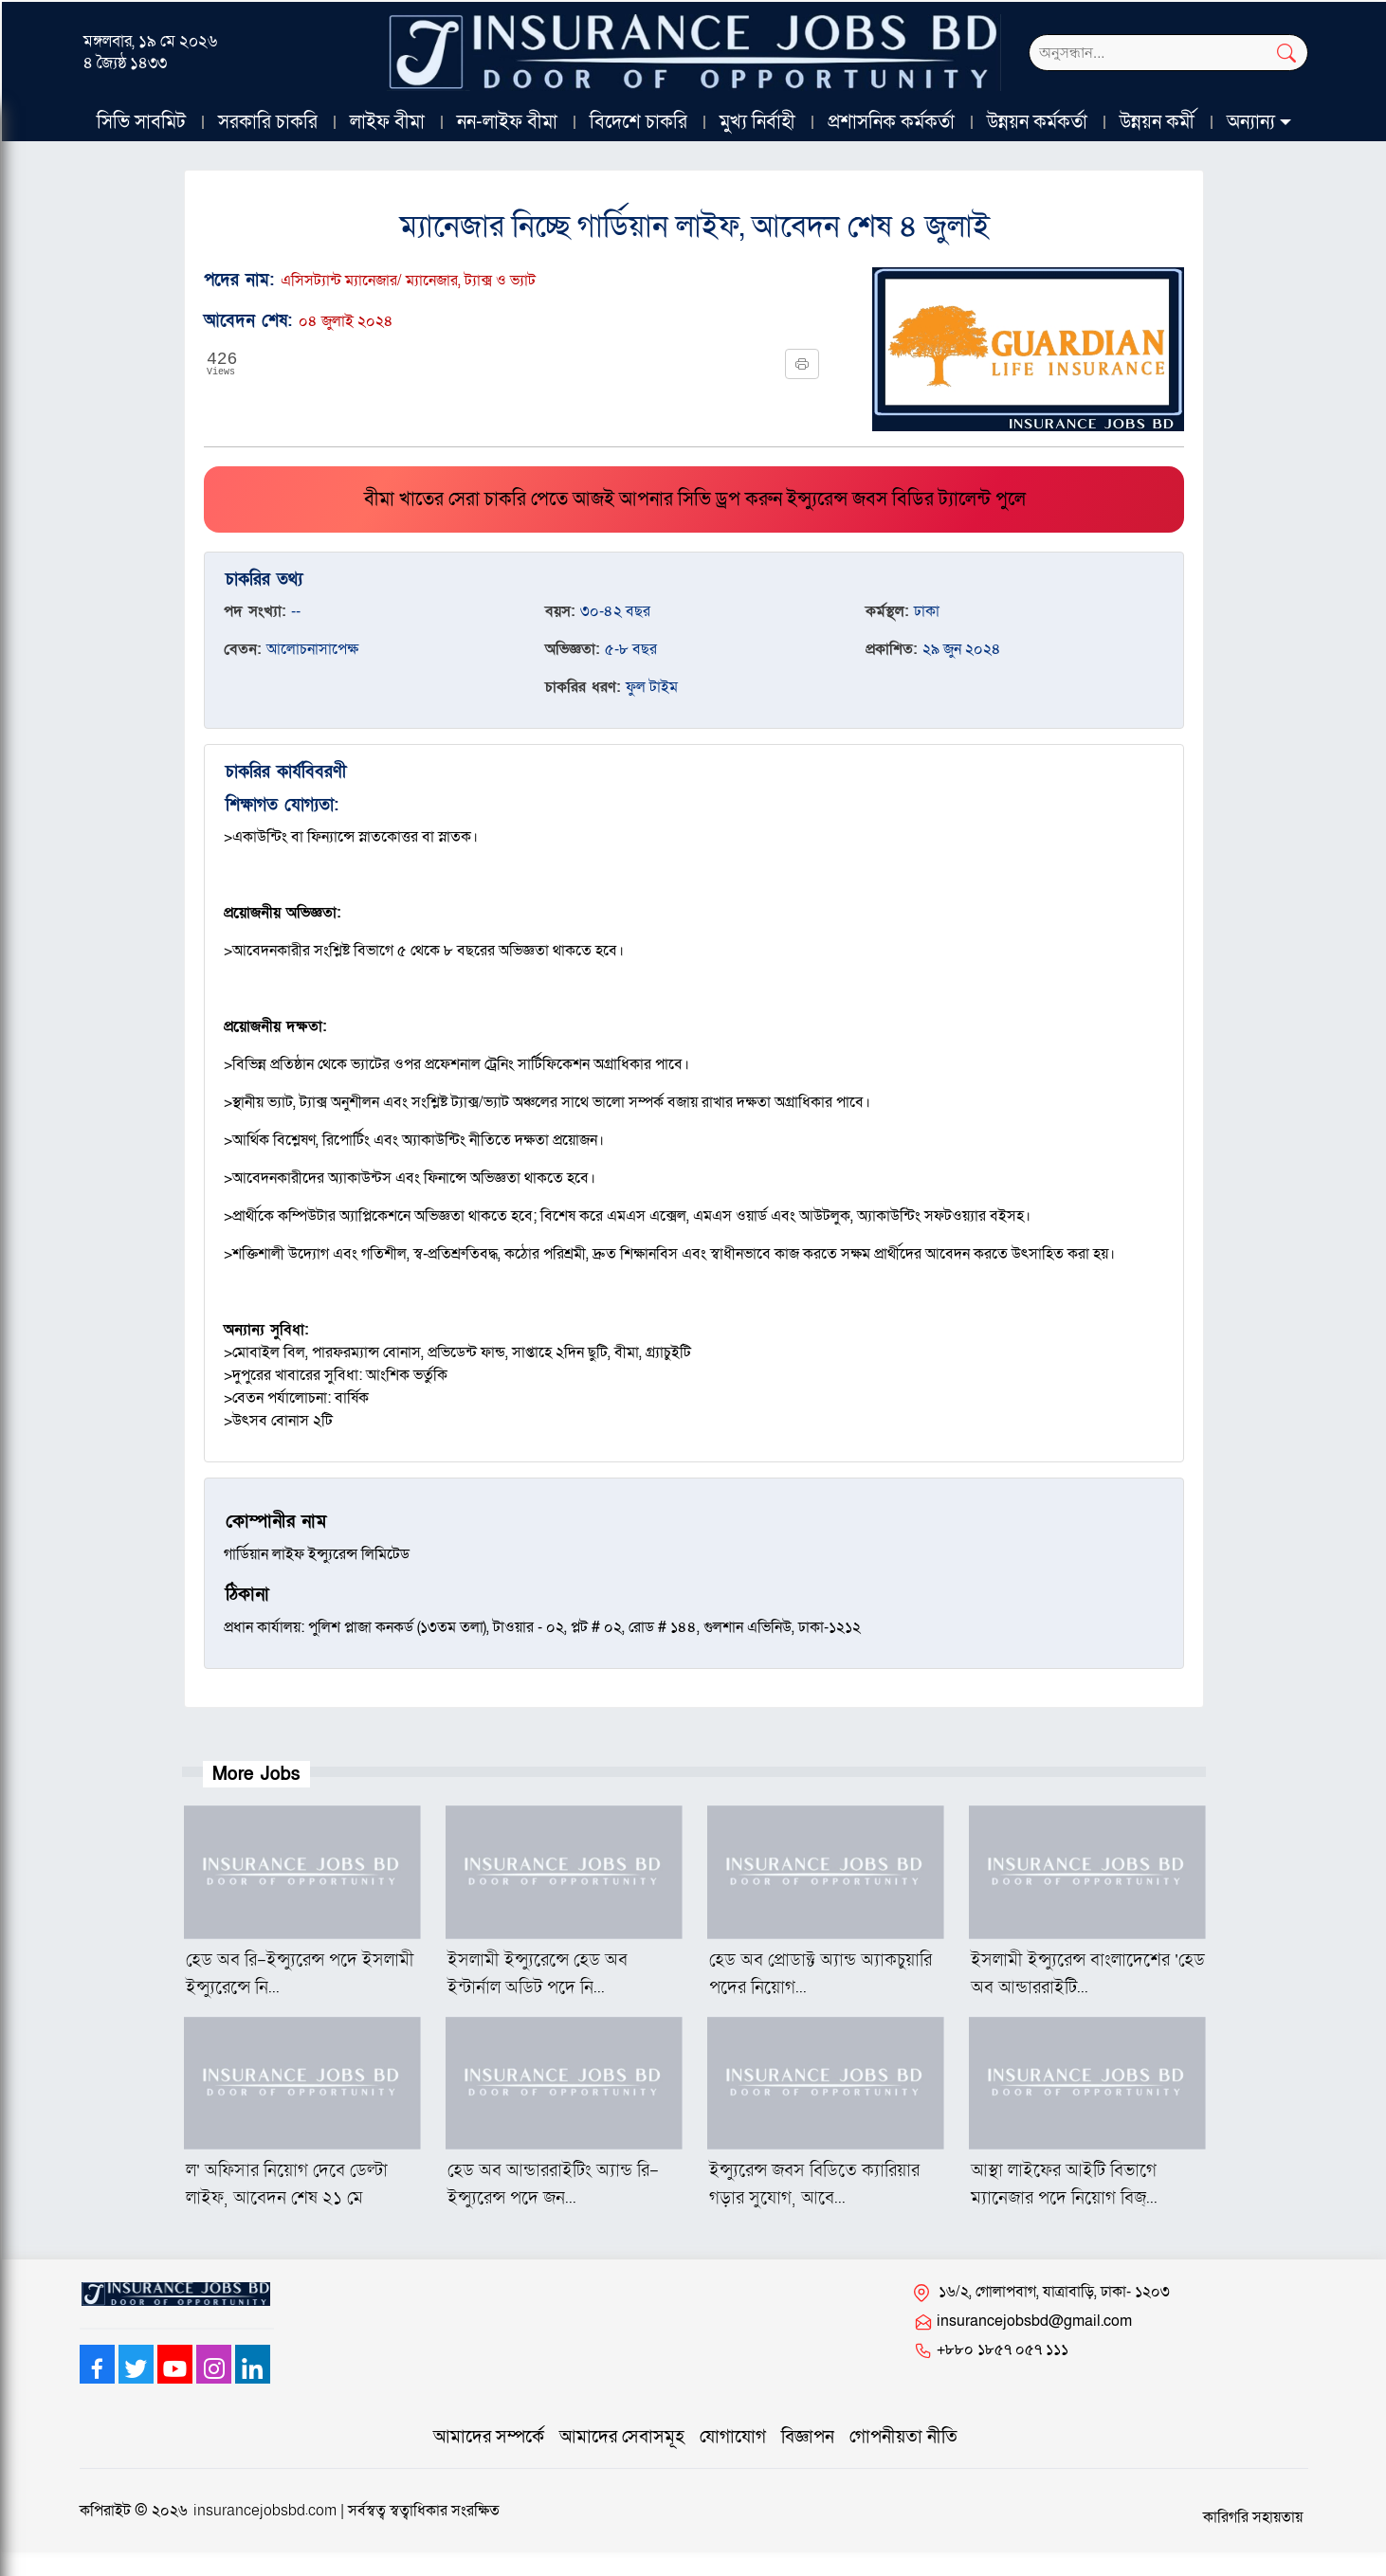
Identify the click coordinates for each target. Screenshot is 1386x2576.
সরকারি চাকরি (268, 122)
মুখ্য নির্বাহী (757, 122)
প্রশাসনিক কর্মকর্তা (891, 122)
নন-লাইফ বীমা (507, 122)
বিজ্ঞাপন (807, 2437)
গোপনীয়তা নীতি (903, 2437)
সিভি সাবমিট (141, 122)
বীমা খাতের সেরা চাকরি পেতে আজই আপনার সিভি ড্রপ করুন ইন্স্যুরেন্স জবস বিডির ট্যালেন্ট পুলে (695, 499)
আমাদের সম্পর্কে (488, 2437)
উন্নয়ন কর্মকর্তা (1037, 122)
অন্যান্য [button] (1251, 122)
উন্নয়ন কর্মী (1157, 122)
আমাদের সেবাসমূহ (621, 2437)
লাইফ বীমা (387, 122)
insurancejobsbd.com (265, 2510)
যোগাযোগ (733, 2437)
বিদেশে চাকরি (638, 122)
